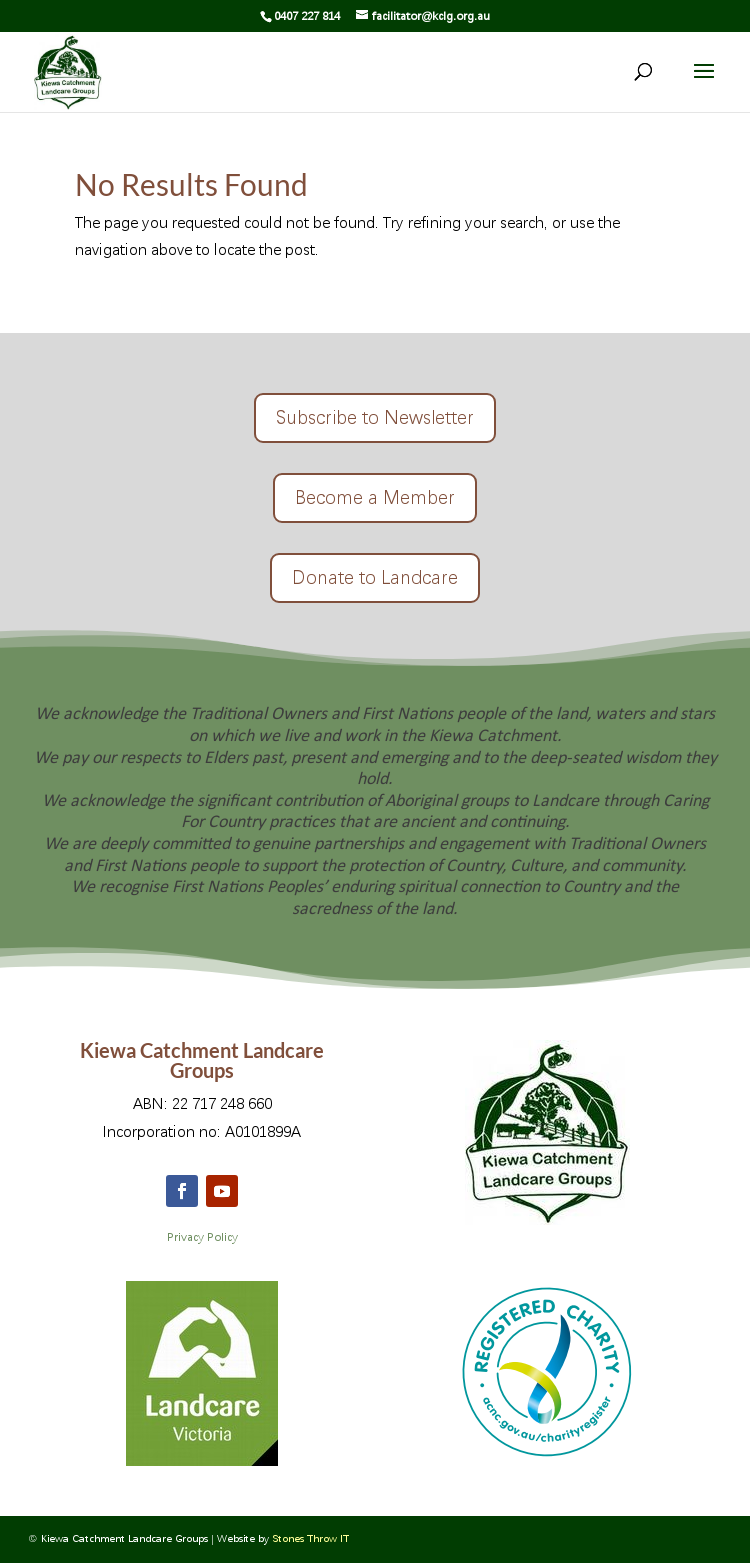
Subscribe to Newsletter (375, 417)
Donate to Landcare (375, 577)
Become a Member (375, 497)
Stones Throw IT (310, 1539)
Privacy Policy (202, 1237)
